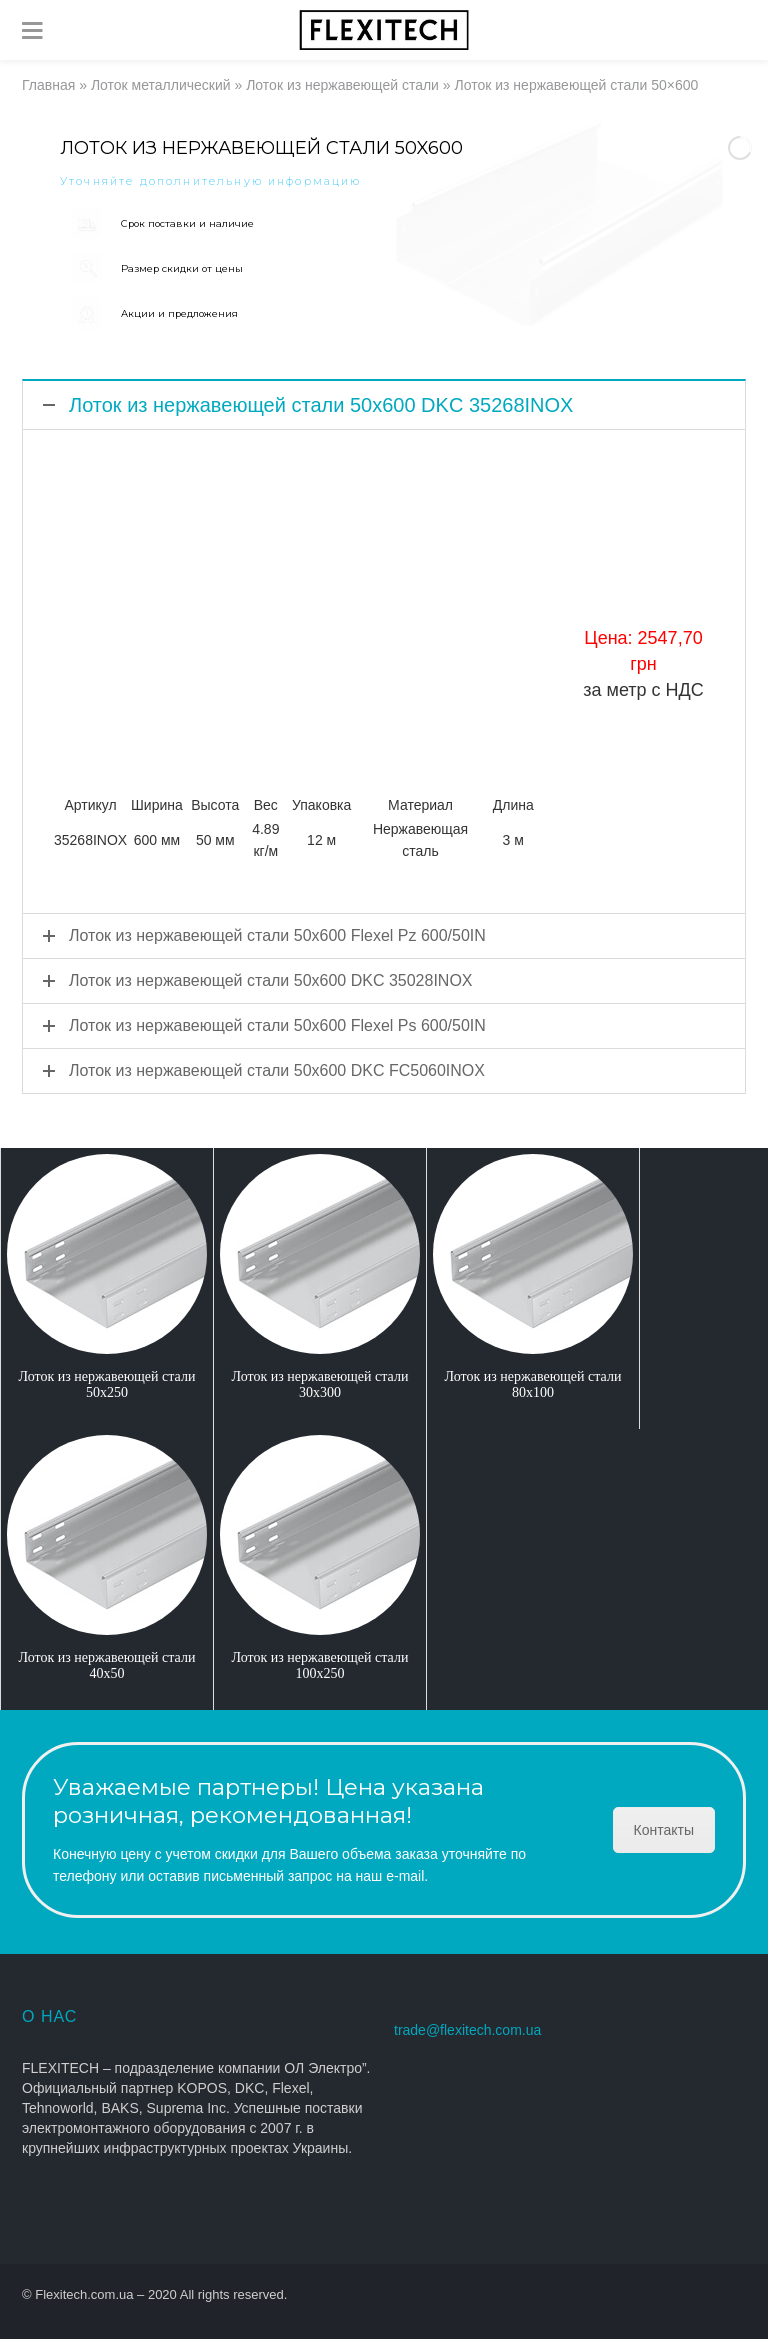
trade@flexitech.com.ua (467, 2030)
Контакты (664, 1830)
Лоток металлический (161, 85)
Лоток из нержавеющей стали (342, 85)
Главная (48, 85)
